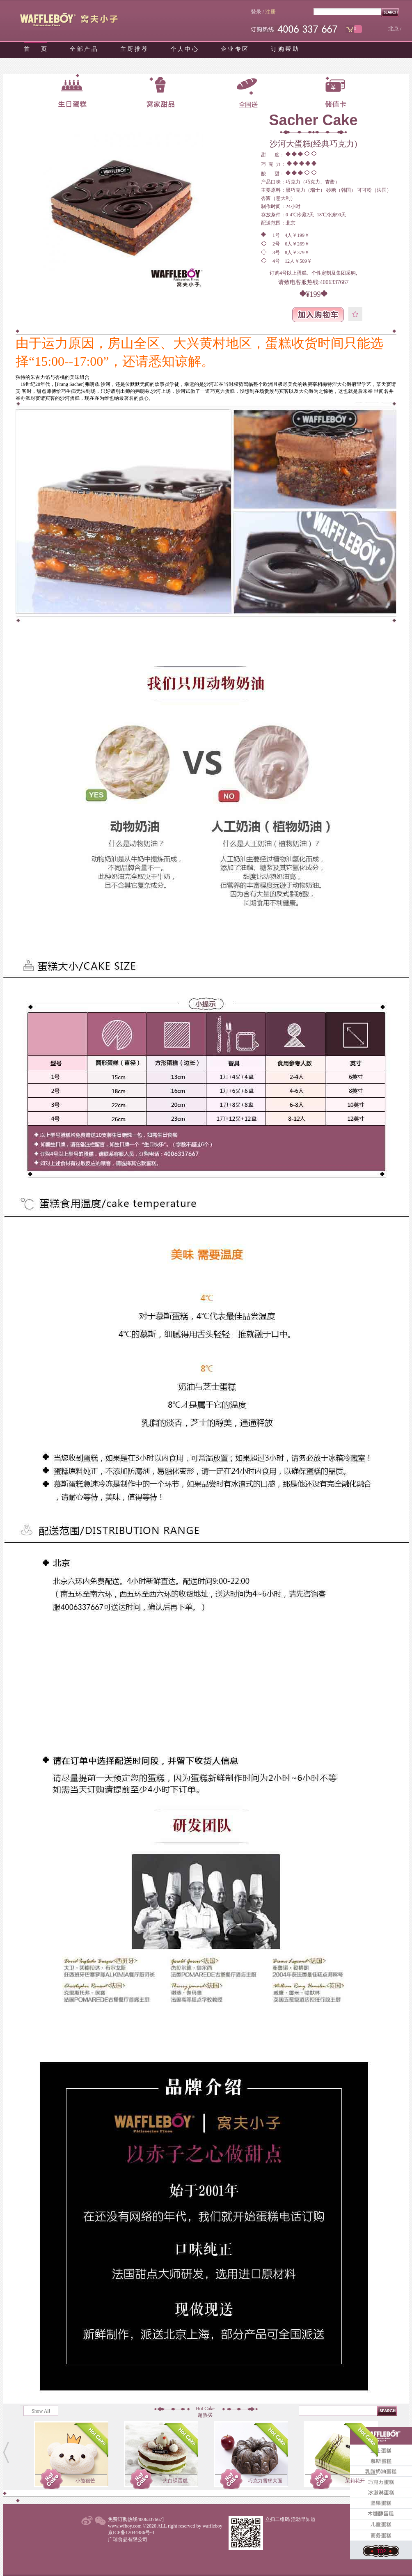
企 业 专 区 (234, 49)
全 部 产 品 (83, 49)
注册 (270, 12)
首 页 (35, 49)
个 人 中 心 (184, 49)
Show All (41, 2411)
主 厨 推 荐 (134, 49)
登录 (256, 12)
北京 (393, 28)
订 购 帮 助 (284, 49)
